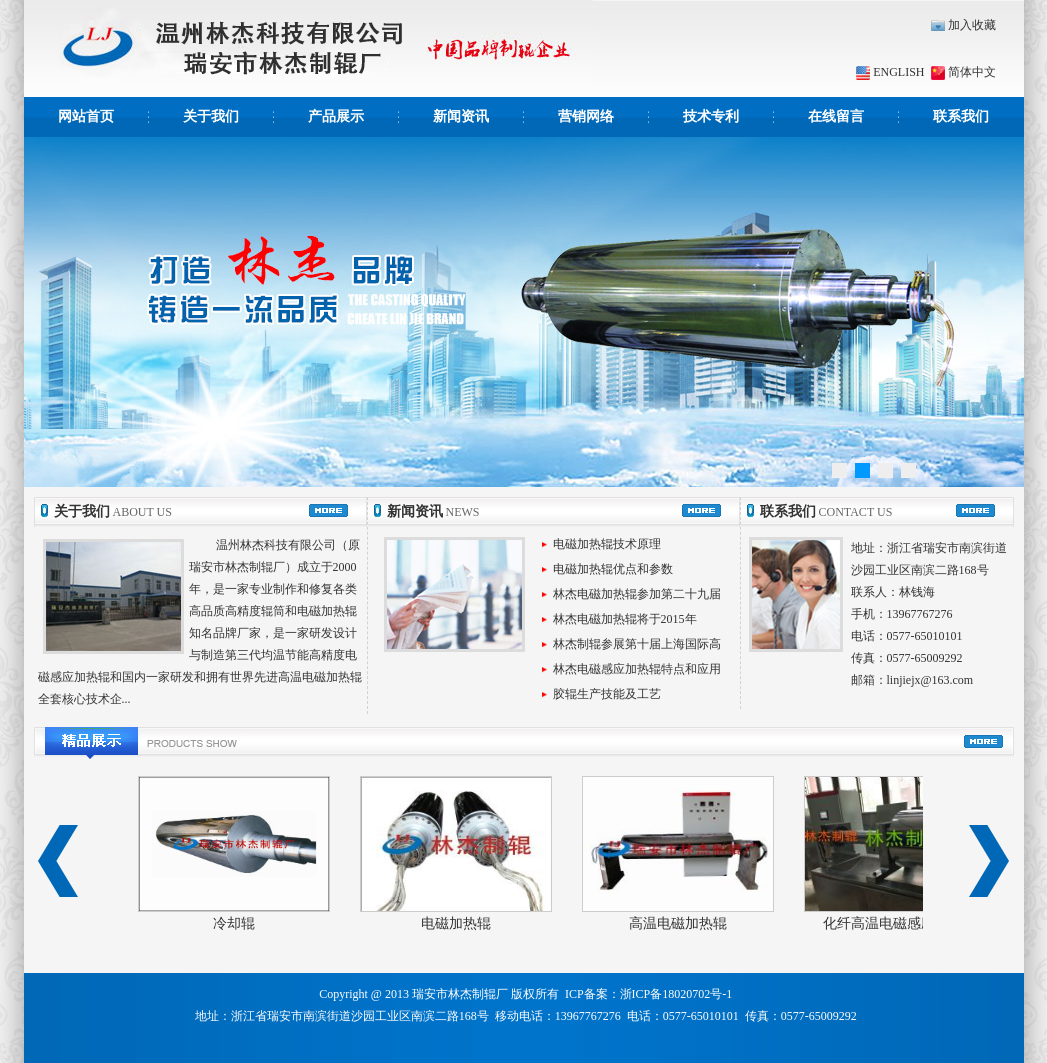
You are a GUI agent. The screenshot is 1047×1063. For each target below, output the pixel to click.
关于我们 (211, 116)
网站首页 (86, 116)
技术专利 (711, 116)
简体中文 (962, 72)
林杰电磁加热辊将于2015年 (625, 619)
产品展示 (336, 116)
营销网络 (586, 116)
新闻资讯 (461, 116)
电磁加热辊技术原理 (607, 544)
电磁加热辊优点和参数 (613, 569)
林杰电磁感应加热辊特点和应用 (637, 669)
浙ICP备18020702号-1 (676, 994)
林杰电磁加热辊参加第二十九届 (637, 594)
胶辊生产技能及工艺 (607, 694)
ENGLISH (890, 72)
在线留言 (836, 116)
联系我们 (961, 116)
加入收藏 (963, 25)
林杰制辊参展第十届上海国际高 (637, 644)
